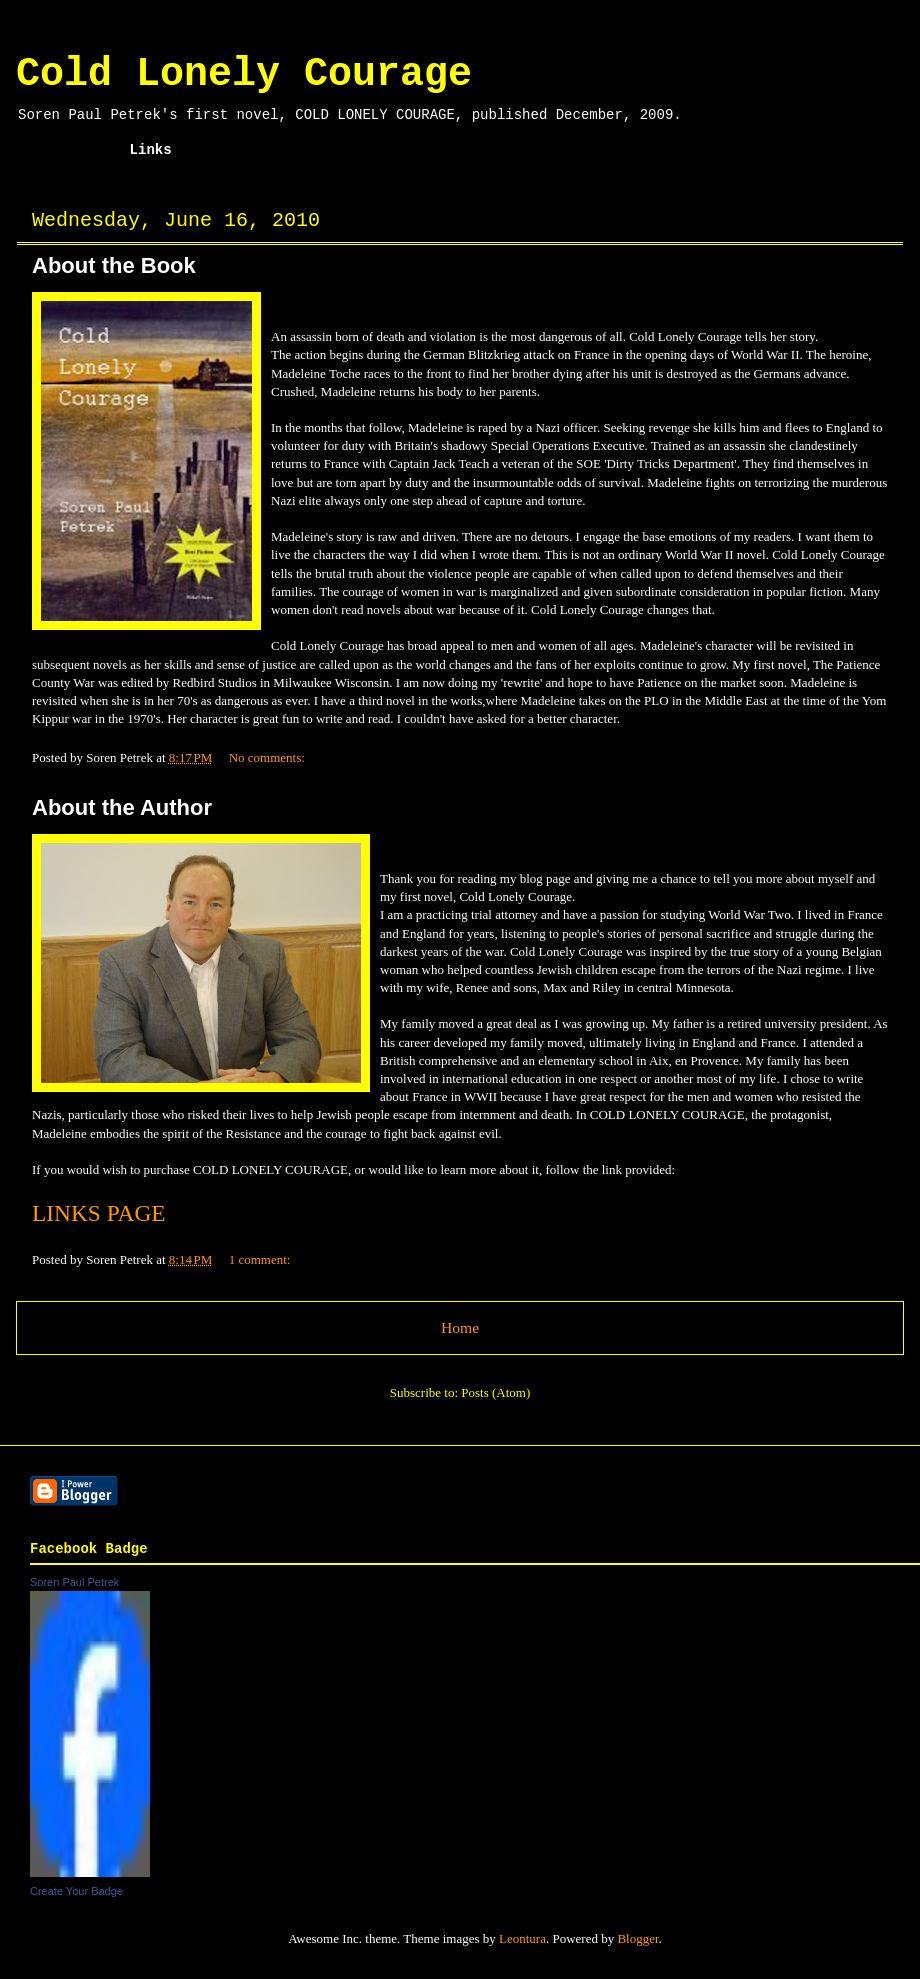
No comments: (268, 757)
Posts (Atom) (495, 1392)
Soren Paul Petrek (74, 1582)
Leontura (522, 1938)
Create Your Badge (76, 1891)
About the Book (114, 265)
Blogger (637, 1938)
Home (70, 150)
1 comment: (261, 1259)
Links (151, 150)
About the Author (122, 807)
